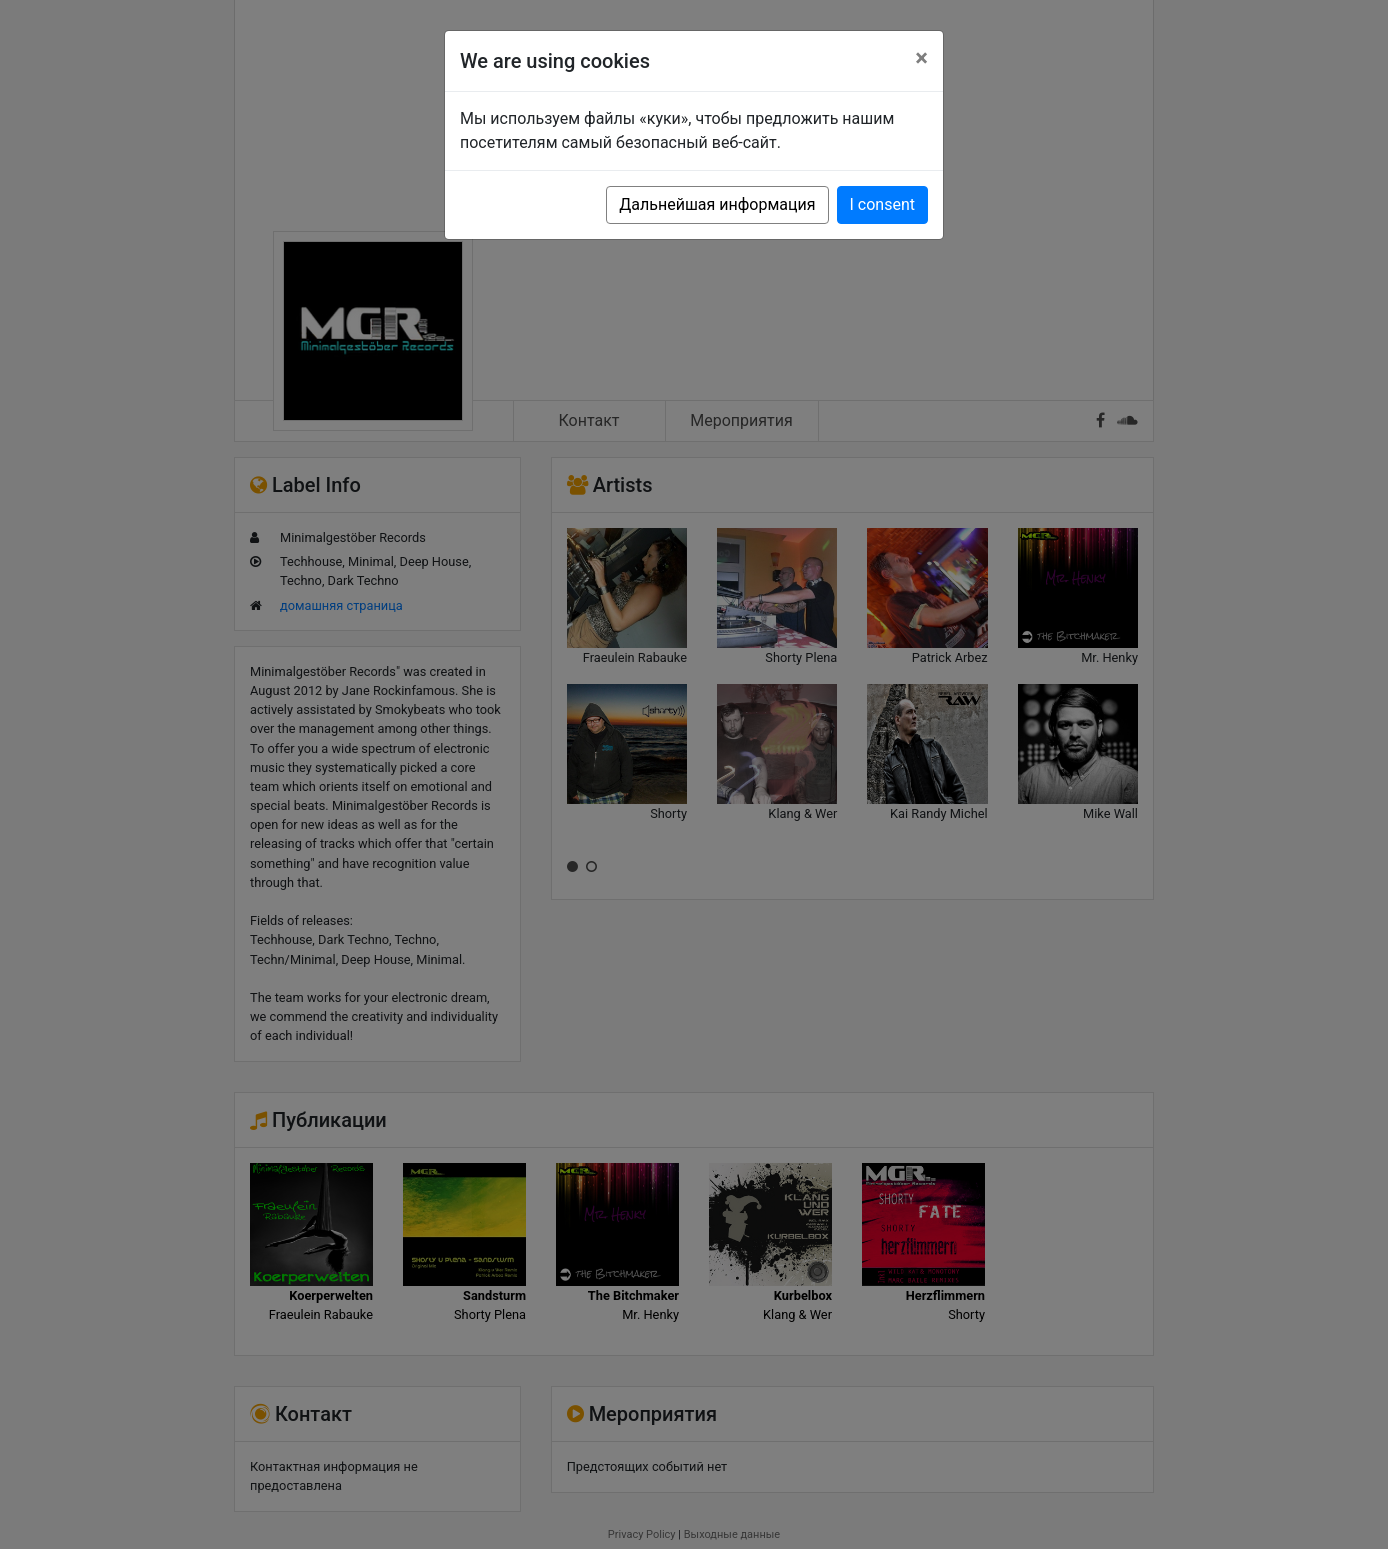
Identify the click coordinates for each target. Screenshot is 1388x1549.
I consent (882, 204)
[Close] (921, 58)
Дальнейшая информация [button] (717, 204)
